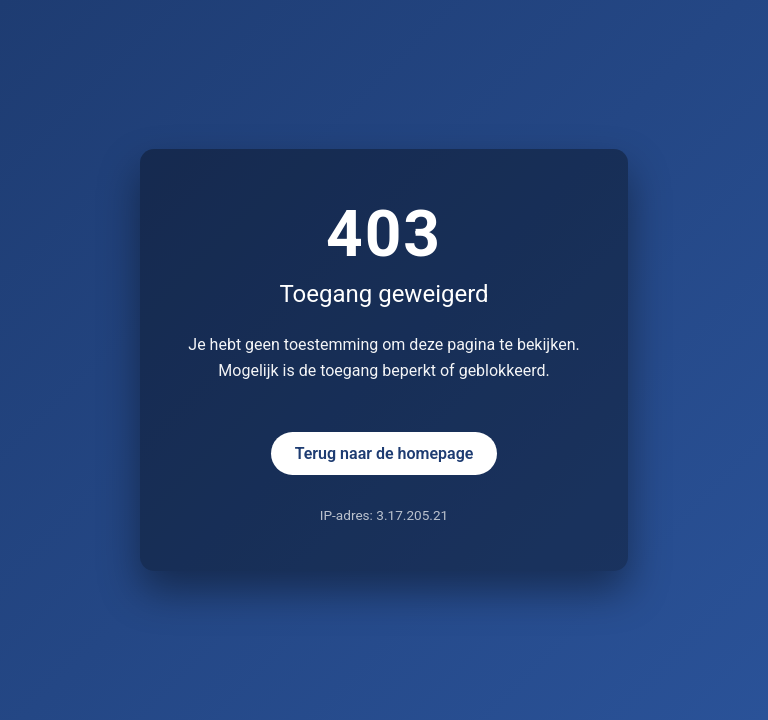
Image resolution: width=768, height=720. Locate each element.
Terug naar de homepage (384, 453)
